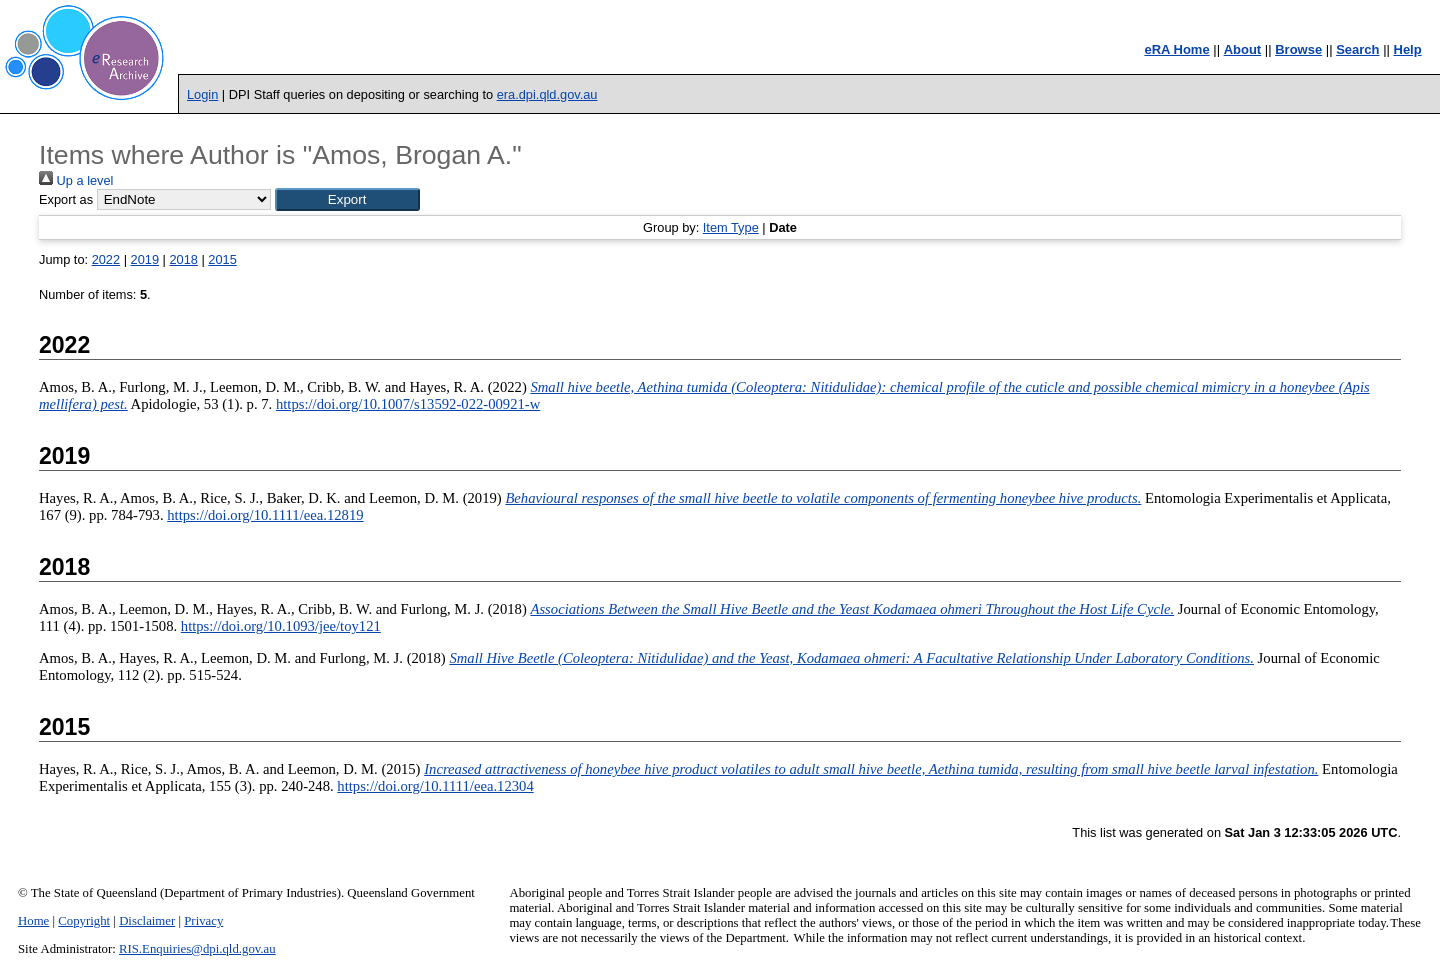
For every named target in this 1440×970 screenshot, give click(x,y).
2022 (106, 259)
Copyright (84, 921)
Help (1408, 49)
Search (1357, 49)
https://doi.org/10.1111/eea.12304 (435, 786)
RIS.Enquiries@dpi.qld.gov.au (197, 949)
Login (202, 94)
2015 (222, 259)
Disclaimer (147, 921)
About (1243, 49)
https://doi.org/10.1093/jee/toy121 (281, 626)
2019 (145, 259)
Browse (1298, 49)
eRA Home (1176, 49)
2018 (183, 259)
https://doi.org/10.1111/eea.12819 (265, 515)
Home (33, 921)
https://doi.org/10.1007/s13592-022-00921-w (408, 404)
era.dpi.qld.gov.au (547, 94)
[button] (347, 199)
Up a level (76, 180)
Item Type (731, 227)
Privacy (203, 921)
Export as (66, 199)
